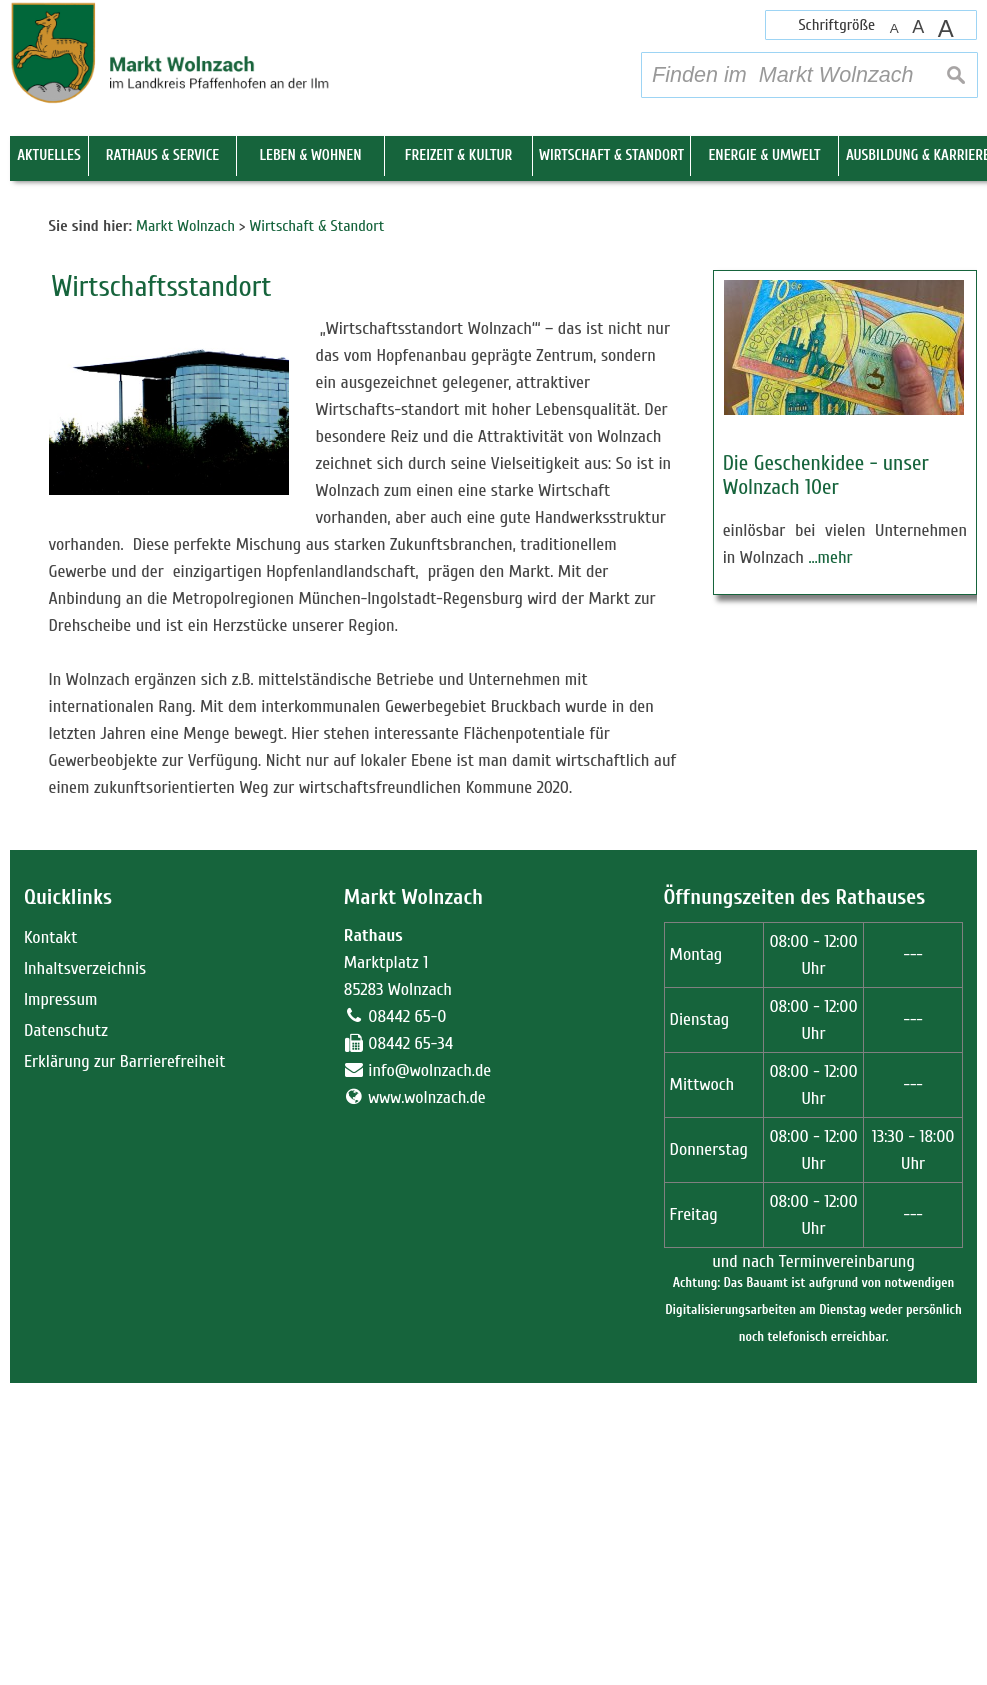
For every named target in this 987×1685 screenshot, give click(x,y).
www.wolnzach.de (427, 1399)
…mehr (830, 859)
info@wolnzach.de (429, 1372)
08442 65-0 (407, 1318)
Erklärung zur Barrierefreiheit (125, 1363)
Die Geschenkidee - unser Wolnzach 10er (826, 777)
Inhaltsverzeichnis (85, 1270)
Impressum (61, 1301)
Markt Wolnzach (413, 1199)
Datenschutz (66, 1332)
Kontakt (50, 1239)
